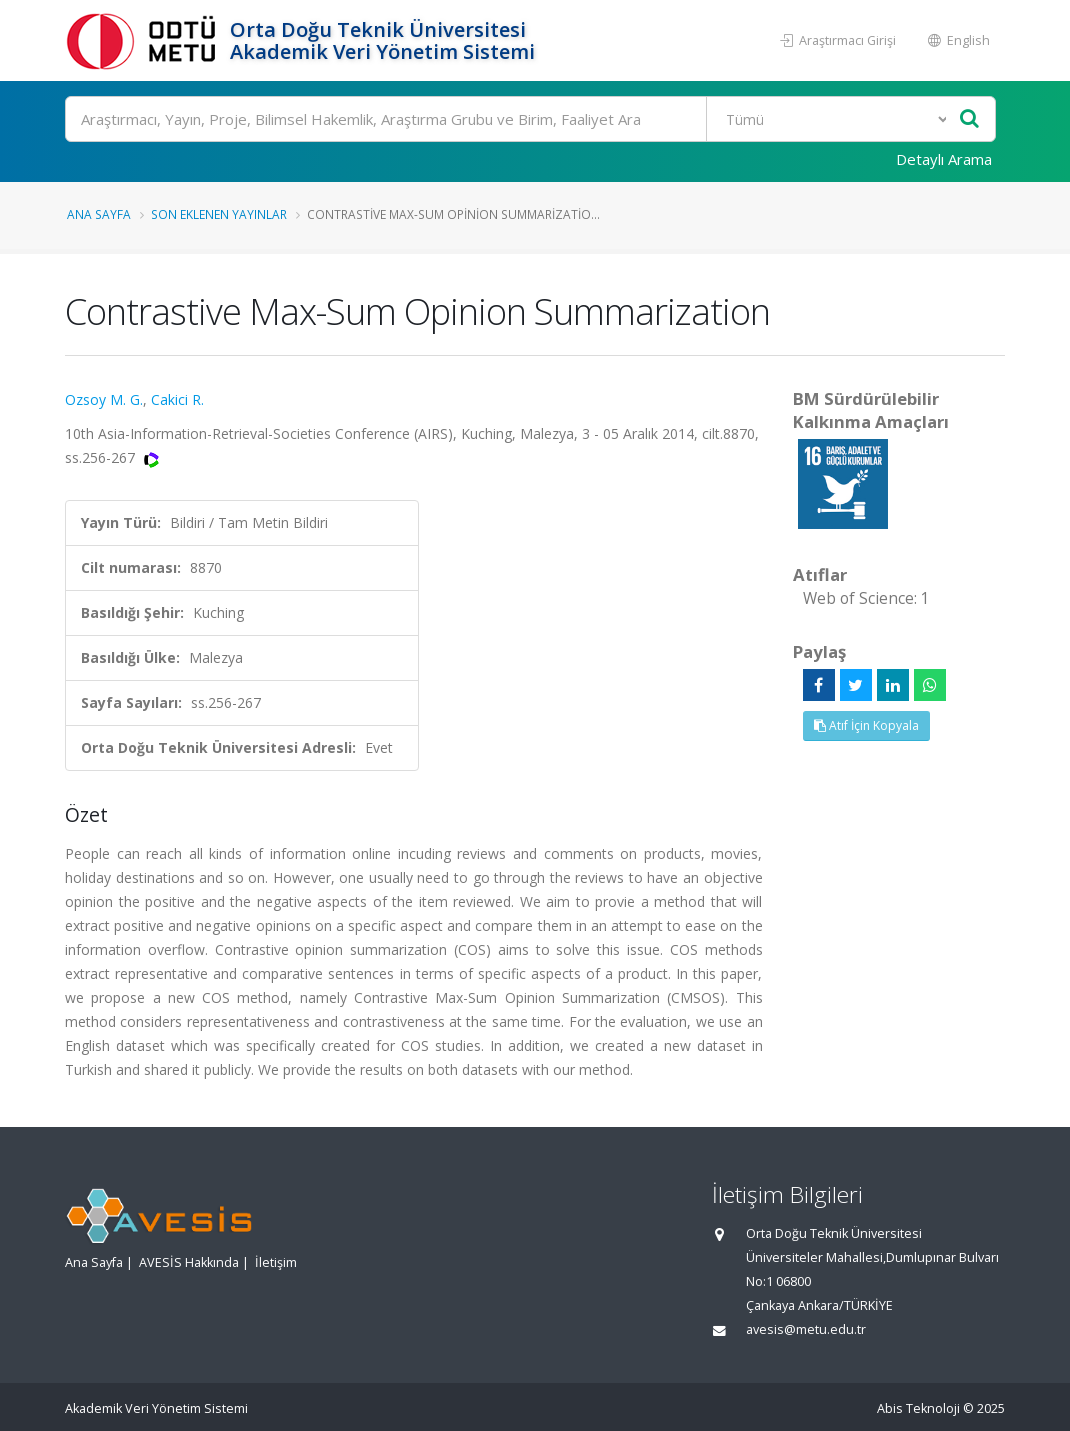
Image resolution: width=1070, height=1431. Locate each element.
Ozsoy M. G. (104, 399)
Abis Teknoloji (918, 1408)
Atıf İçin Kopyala (866, 725)
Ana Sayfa (99, 214)
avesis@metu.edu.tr (806, 1329)
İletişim (276, 1262)
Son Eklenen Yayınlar (219, 214)
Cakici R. (177, 399)
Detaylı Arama (944, 159)
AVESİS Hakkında (189, 1262)
